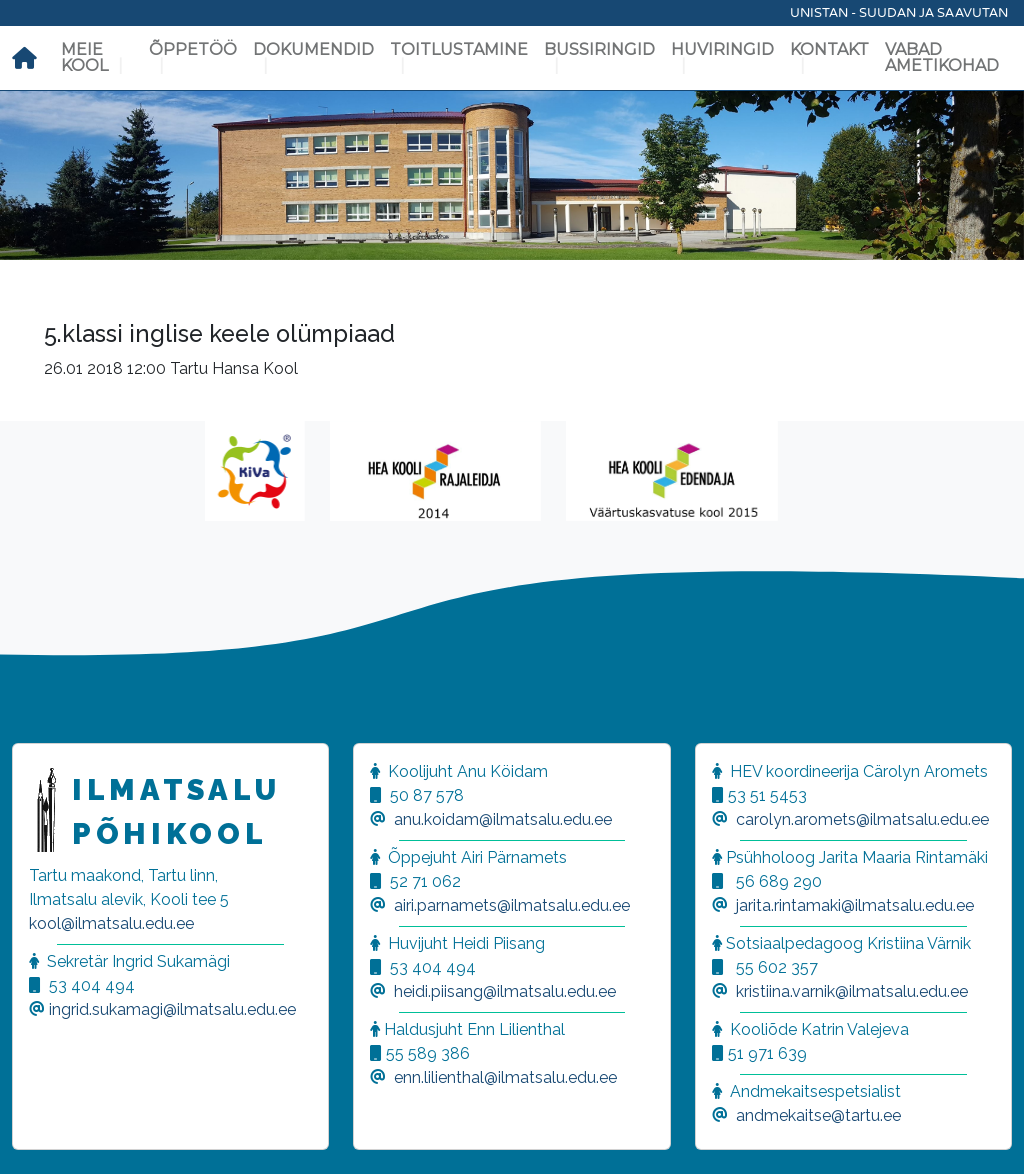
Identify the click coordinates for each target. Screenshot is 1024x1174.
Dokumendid (313, 49)
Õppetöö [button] (193, 49)
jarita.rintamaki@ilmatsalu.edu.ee (855, 905)
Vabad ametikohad (942, 57)
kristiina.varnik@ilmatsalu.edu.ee (852, 991)
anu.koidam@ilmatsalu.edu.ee (503, 819)
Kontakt (829, 49)
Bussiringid (599, 49)
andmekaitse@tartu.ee (818, 1115)
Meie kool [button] (84, 57)
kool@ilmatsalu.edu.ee (111, 923)
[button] (40, 1134)
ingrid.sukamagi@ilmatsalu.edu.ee (172, 1009)
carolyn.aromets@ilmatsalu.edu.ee (862, 819)
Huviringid (722, 49)
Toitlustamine (459, 49)
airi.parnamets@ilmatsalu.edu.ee (512, 905)
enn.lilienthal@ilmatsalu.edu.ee (505, 1077)
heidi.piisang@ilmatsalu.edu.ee (505, 991)
